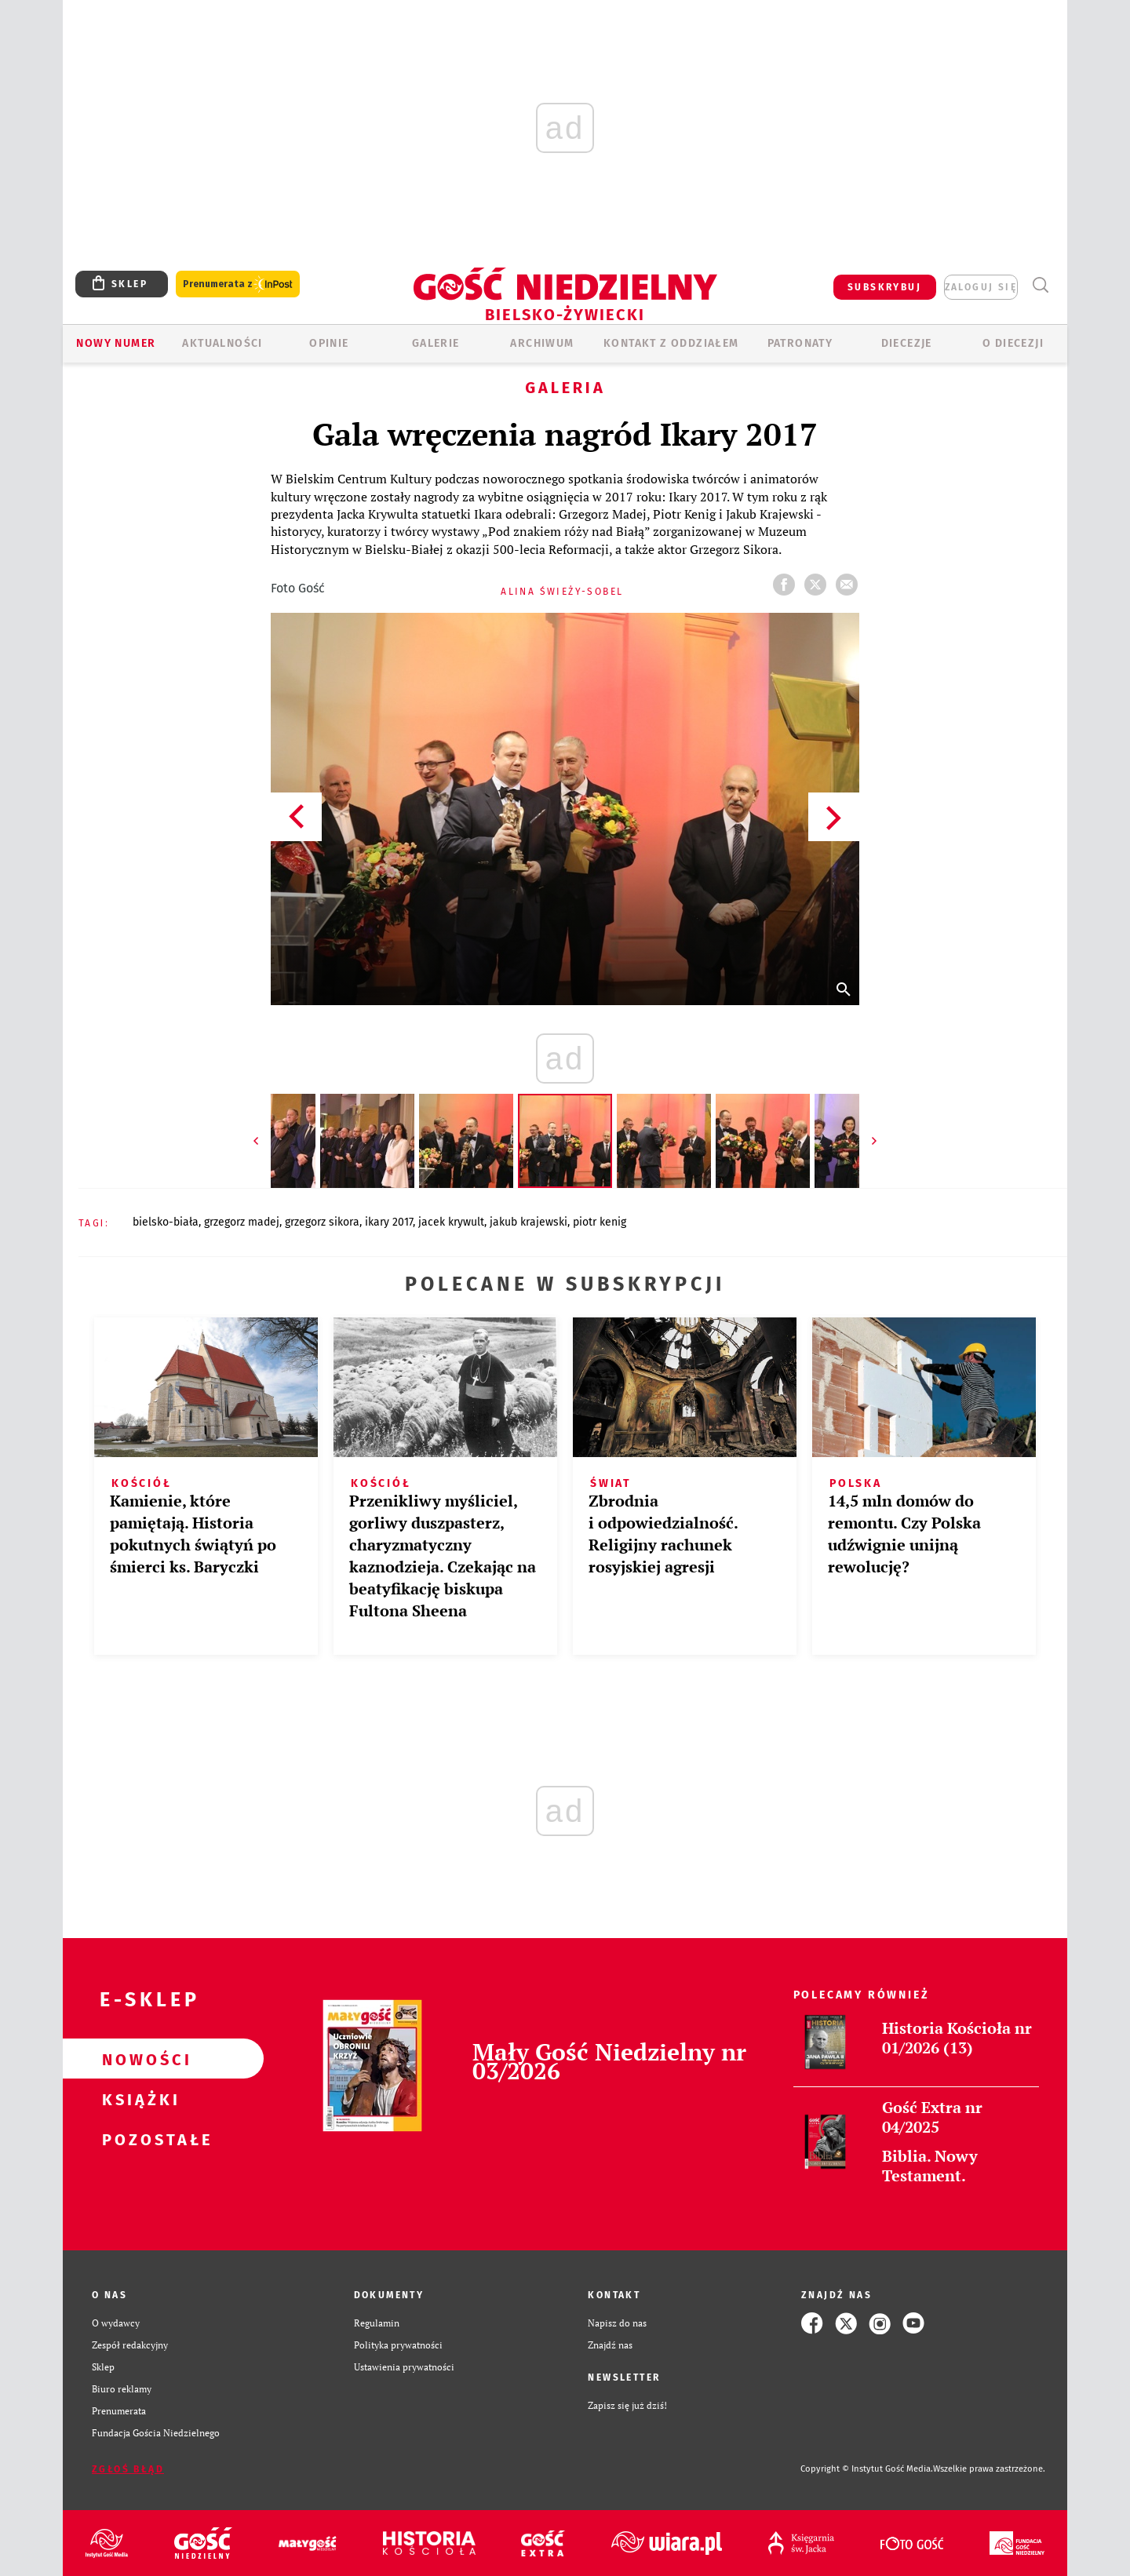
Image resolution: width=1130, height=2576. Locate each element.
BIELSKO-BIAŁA (166, 1222)
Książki (138, 2099)
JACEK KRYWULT (451, 1222)
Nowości (138, 2059)
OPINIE (328, 343)
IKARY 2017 (389, 1222)
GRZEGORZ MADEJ (241, 1222)
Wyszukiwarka (1040, 285)
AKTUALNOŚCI (222, 343)
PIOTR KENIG (599, 1222)
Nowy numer (115, 343)
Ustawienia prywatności (404, 2367)
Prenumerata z (238, 284)
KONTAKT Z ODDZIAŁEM (671, 343)
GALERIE (436, 343)
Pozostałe (138, 2139)
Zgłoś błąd (128, 2469)
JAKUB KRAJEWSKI (528, 1222)
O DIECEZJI (1013, 343)
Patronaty (800, 343)
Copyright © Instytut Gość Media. (866, 2469)
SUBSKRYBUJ (884, 287)
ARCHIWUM (542, 343)
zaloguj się (981, 287)
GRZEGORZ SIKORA (322, 1222)
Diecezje (906, 343)
